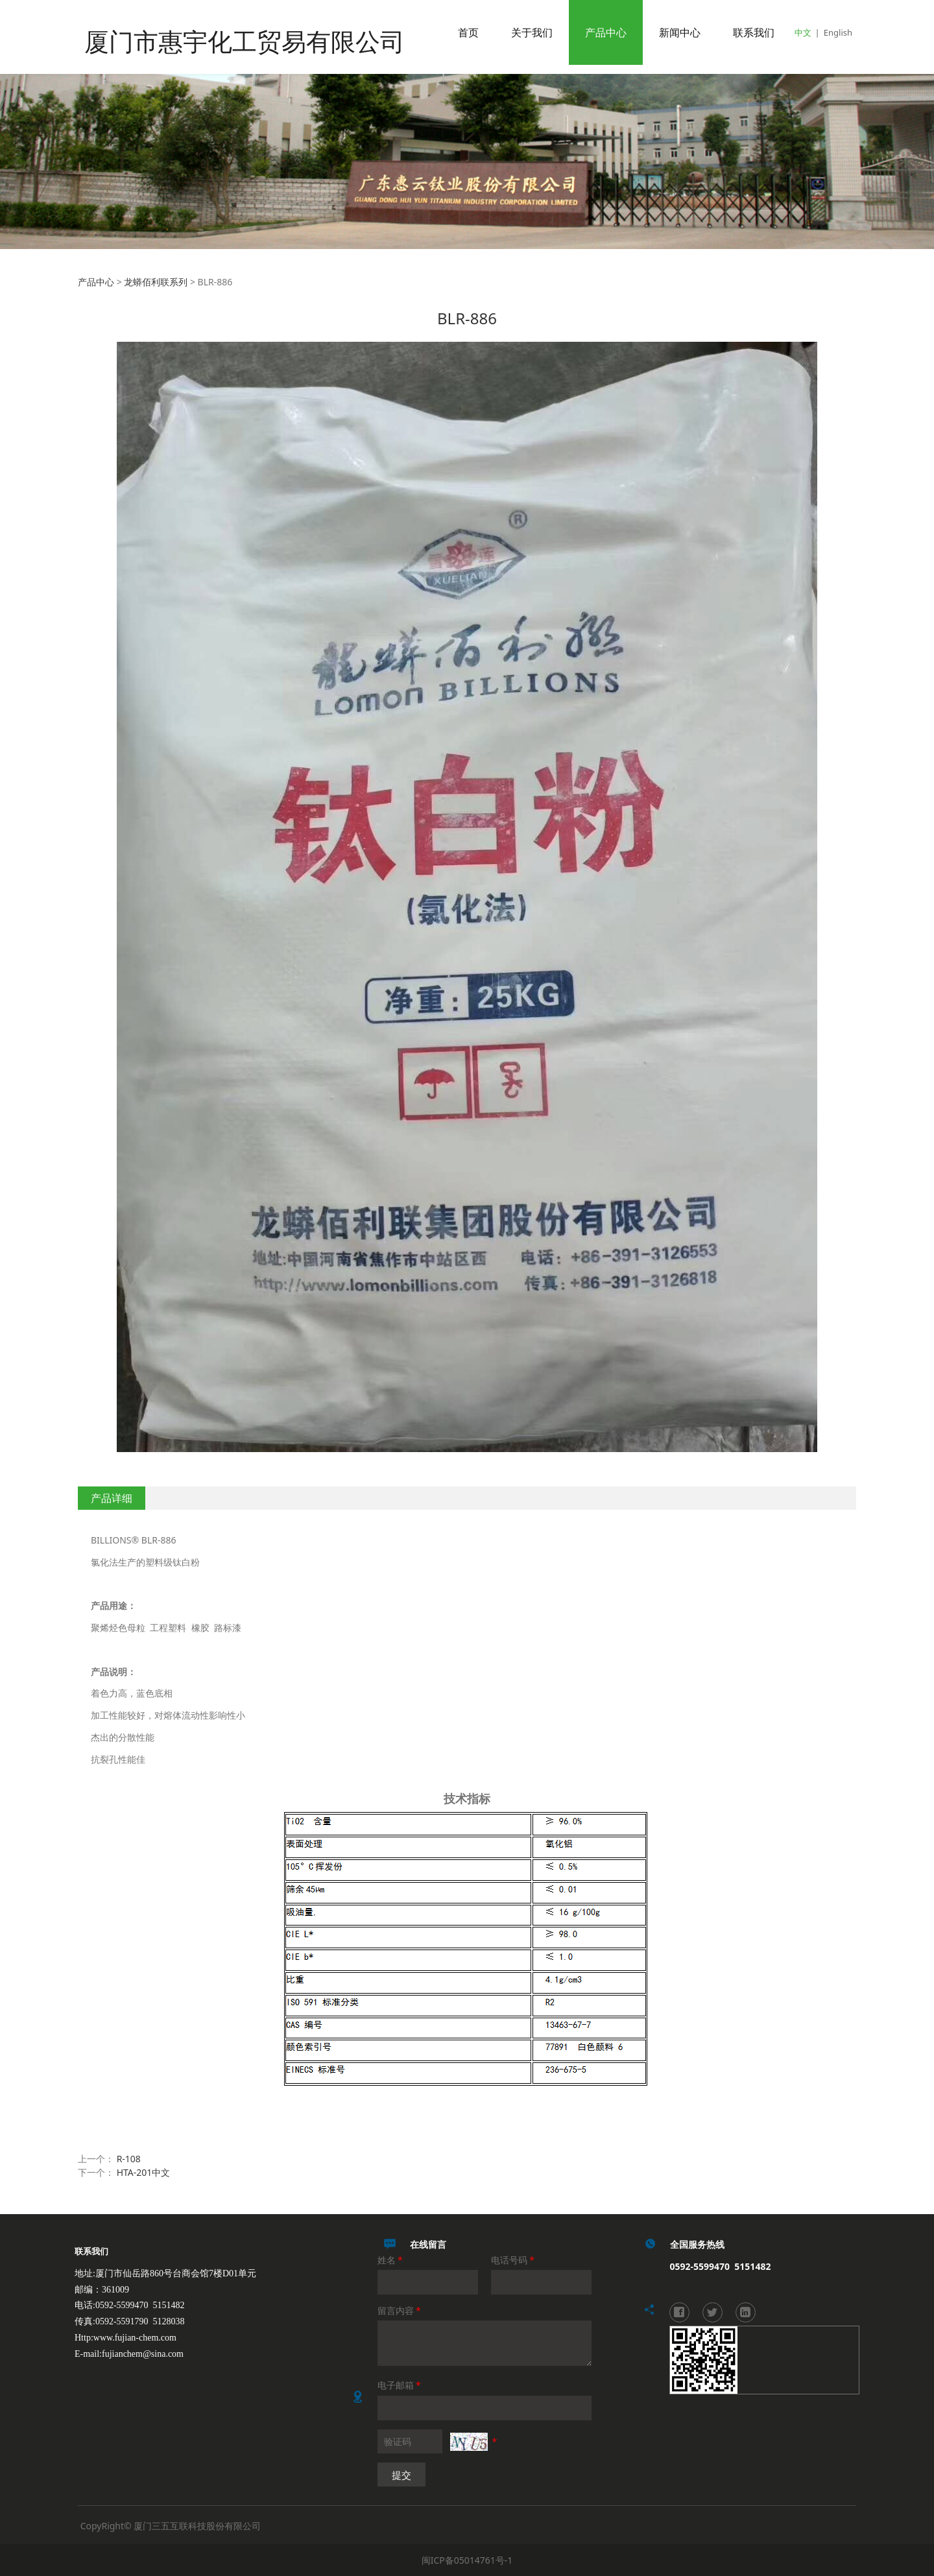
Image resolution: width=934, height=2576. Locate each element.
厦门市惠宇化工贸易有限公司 (219, 32)
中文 (803, 32)
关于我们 (532, 32)
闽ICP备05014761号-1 (467, 2560)
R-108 (129, 2159)
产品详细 (111, 1498)
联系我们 (753, 32)
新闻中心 (679, 32)
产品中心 (606, 32)
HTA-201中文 (144, 2172)
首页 (468, 32)
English (838, 32)
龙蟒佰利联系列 (155, 282)
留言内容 (400, 2310)
